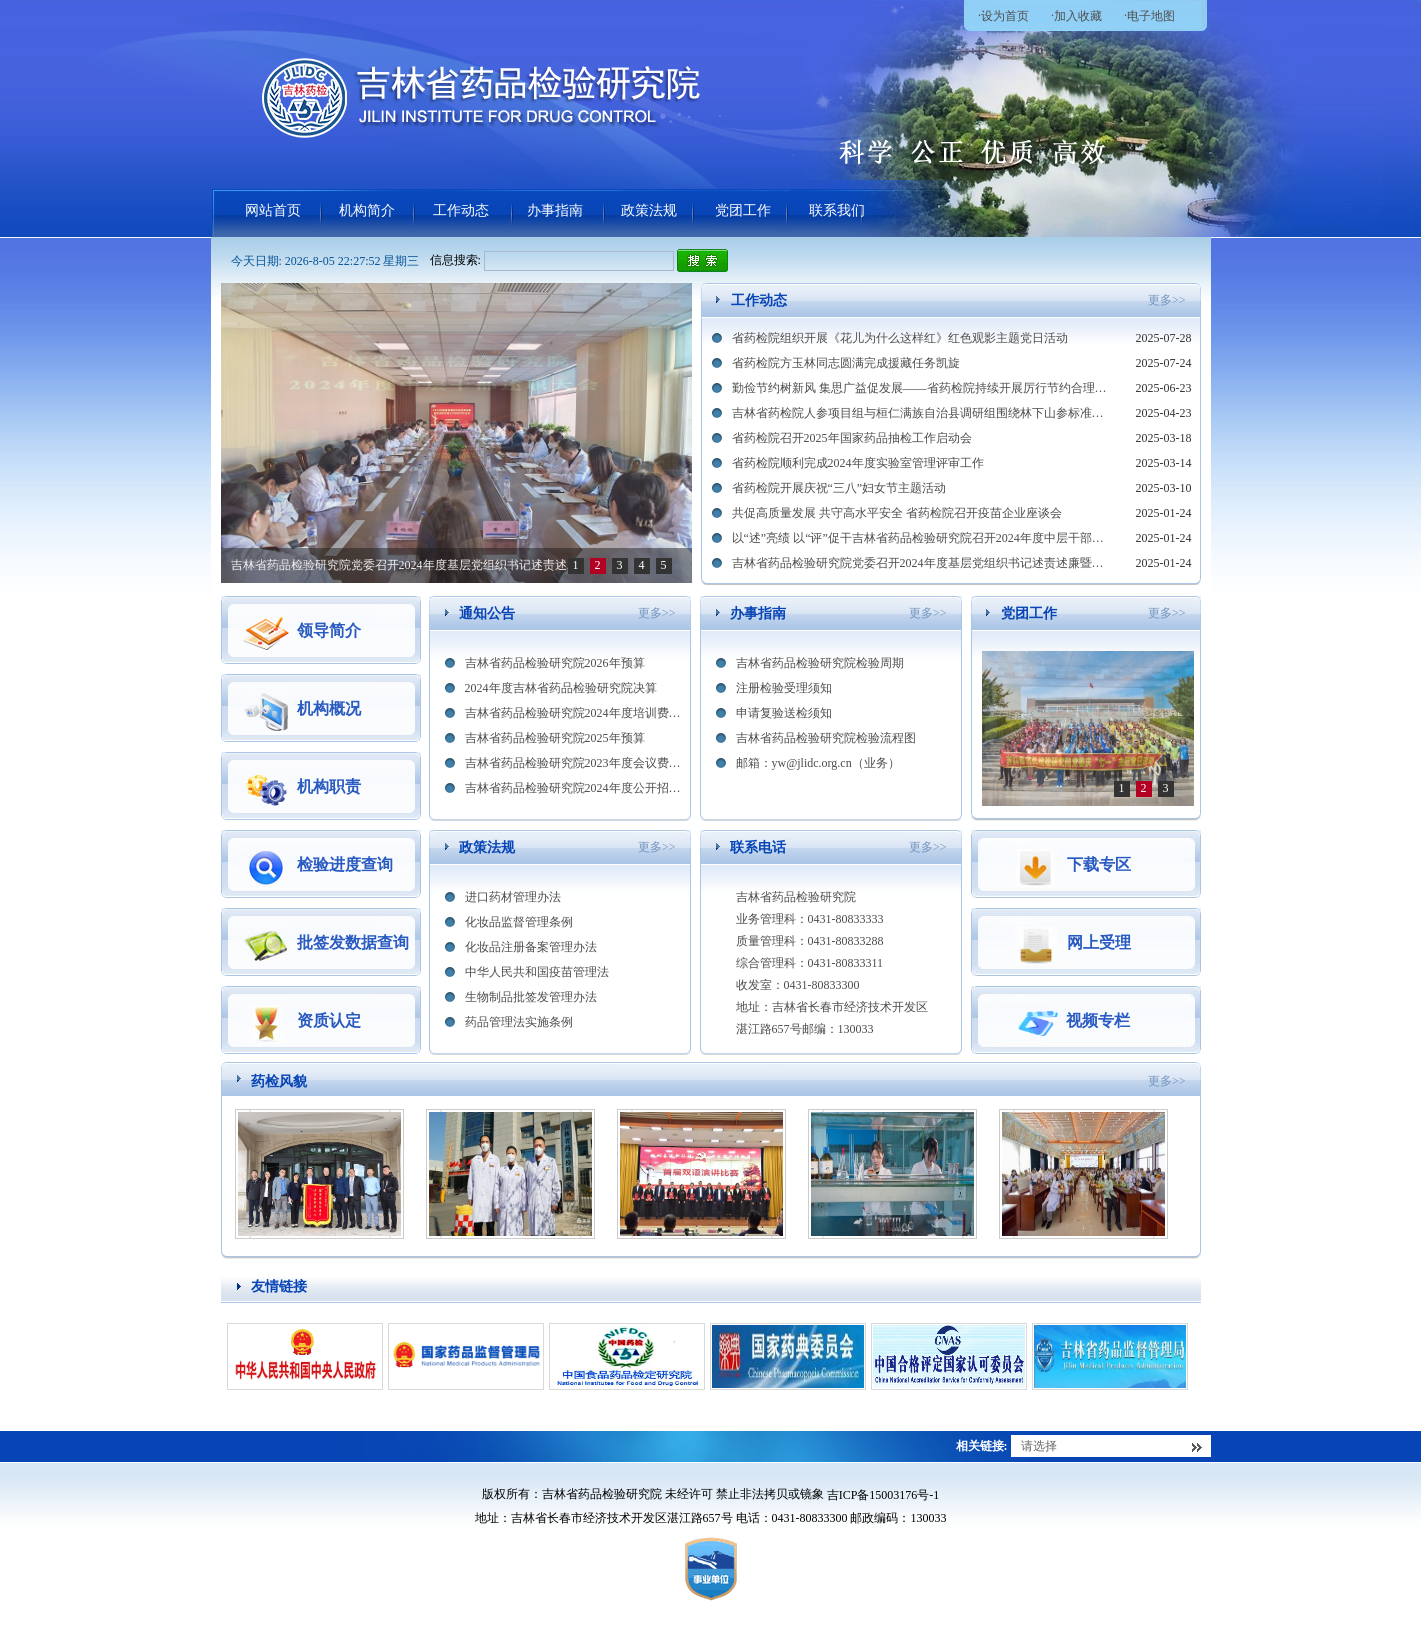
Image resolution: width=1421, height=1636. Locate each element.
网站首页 (273, 210)
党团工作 (743, 210)
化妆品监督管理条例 (519, 922)
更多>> (1167, 300)
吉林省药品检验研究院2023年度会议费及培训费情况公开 (573, 763)
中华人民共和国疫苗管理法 (537, 972)
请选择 (1039, 1446)
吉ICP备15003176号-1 (883, 1495)
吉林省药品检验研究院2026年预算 (555, 663)
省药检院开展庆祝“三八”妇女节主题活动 (839, 488)
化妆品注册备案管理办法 (531, 947)
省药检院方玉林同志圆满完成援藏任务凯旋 (846, 363)
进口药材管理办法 (513, 897)
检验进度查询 (318, 865)
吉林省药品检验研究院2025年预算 (555, 738)
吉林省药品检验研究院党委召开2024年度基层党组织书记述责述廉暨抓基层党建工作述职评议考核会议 (922, 563)
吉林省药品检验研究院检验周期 (820, 663)
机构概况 (302, 709)
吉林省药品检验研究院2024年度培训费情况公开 (573, 713)
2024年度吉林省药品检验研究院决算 (561, 688)
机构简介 (367, 210)
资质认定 (302, 1021)
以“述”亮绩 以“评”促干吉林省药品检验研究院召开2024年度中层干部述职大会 (399, 570)
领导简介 (302, 631)
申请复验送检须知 (784, 713)
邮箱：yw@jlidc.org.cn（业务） (818, 763)
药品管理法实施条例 (519, 1022)
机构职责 (302, 787)
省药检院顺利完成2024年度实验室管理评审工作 (858, 463)
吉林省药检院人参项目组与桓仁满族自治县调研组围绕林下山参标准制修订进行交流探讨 (922, 413)
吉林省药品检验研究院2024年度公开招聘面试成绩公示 (573, 788)
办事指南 (555, 210)
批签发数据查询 (326, 943)
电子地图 (1151, 16)
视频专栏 (1071, 1021)
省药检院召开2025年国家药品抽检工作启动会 (852, 438)
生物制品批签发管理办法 (531, 997)
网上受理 (1072, 943)
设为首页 (1005, 16)
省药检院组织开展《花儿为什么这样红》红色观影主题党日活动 (900, 338)
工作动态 (461, 210)
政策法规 (649, 210)
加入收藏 (1078, 16)
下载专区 (1072, 865)
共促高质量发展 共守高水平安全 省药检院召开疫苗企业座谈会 (897, 513)
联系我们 (837, 210)
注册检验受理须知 (784, 688)
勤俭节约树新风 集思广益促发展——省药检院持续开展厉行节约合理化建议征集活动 (922, 388)
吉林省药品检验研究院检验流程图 (826, 738)
